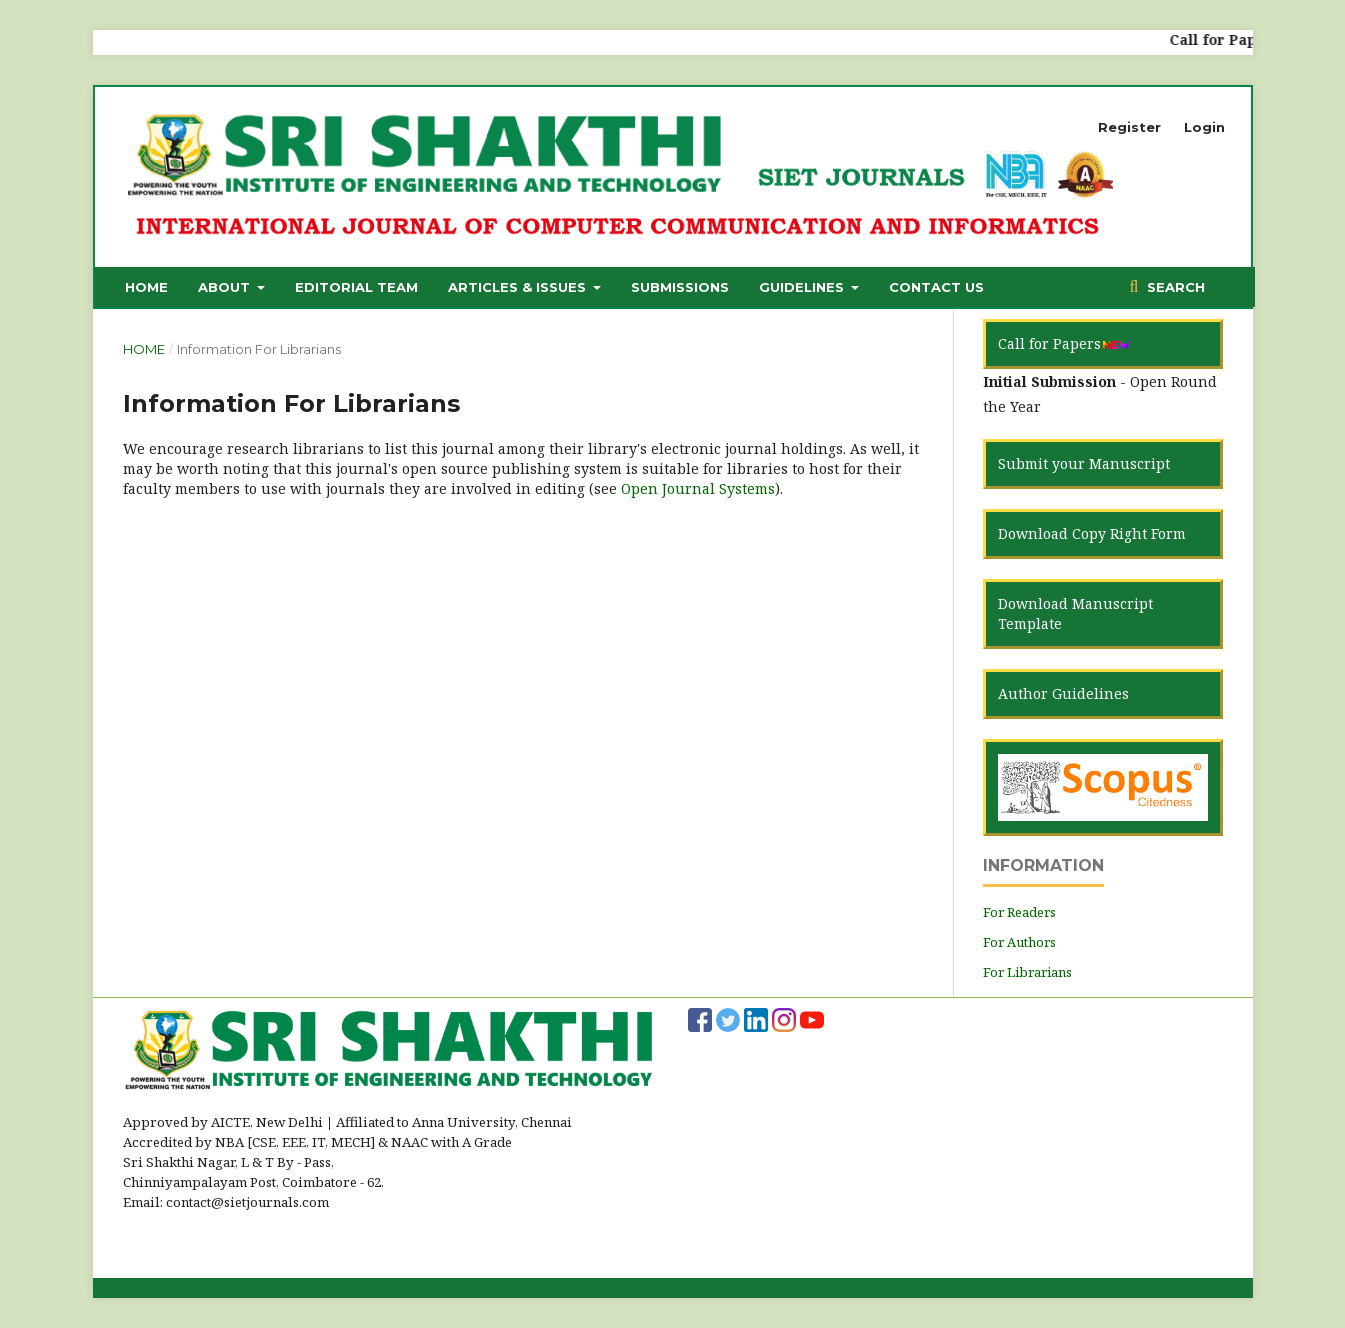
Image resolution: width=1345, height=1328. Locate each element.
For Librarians (1027, 972)
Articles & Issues (519, 287)
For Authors (1019, 942)
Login (1204, 127)
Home (146, 287)
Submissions (680, 287)
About (226, 287)
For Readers (1019, 912)
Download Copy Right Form (1092, 533)
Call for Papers (1064, 343)
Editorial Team (356, 287)
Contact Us (936, 287)
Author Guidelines (1063, 693)
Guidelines (803, 287)
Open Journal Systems (698, 488)
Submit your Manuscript (1084, 463)
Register (1129, 127)
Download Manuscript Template (1075, 613)
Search (1174, 287)
